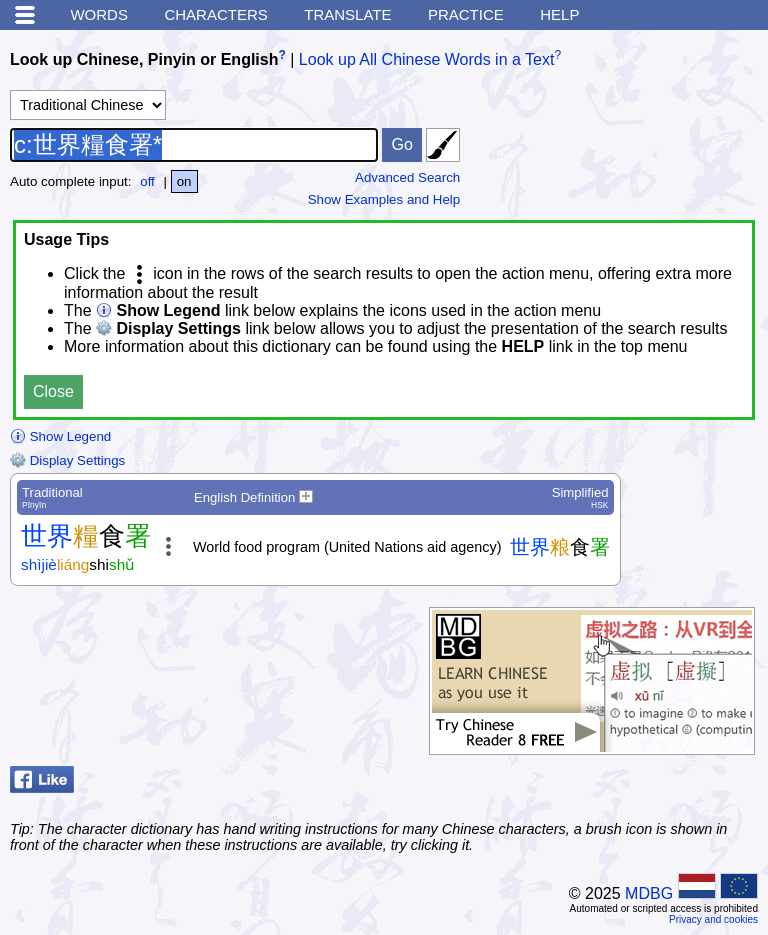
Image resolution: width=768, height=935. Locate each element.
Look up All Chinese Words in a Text (427, 59)
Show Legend (60, 436)
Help (559, 14)
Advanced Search (407, 177)
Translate (347, 14)
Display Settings (67, 460)
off (147, 181)
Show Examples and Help (384, 199)
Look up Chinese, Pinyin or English (144, 59)
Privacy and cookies (713, 919)
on (184, 181)
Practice (466, 14)
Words (99, 14)
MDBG (649, 893)
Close (53, 391)
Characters (215, 14)
